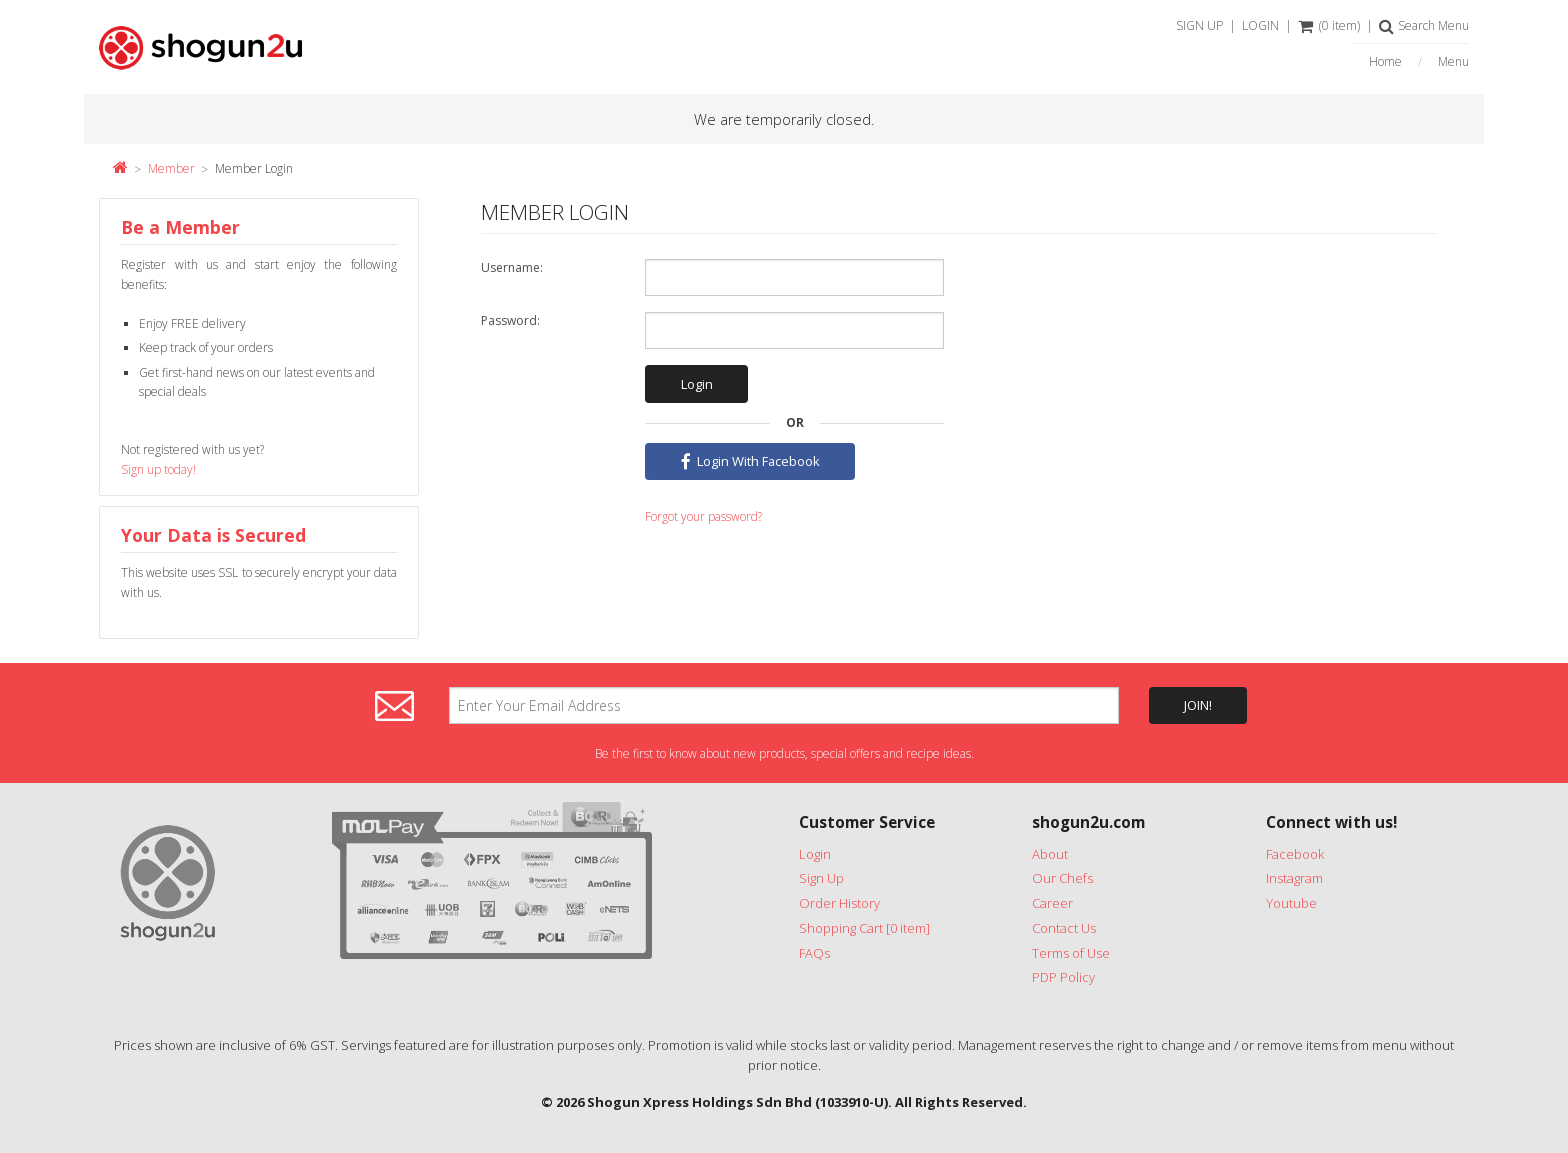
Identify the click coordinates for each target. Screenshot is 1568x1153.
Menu (1453, 62)
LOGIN (1260, 25)
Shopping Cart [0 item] (864, 928)
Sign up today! (158, 469)
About (1050, 854)
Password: (510, 320)
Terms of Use (1071, 953)
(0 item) (1329, 25)
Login (815, 854)
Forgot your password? (703, 516)
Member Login (254, 168)
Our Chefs (1062, 878)
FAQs (814, 953)
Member (171, 168)
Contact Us (1064, 928)
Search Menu (1424, 25)
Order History (839, 903)
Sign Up (821, 878)
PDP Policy (1063, 977)
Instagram (1294, 878)
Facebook (1295, 854)
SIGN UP (1199, 25)
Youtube (1291, 903)
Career (1052, 903)
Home (1385, 62)
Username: (512, 267)
